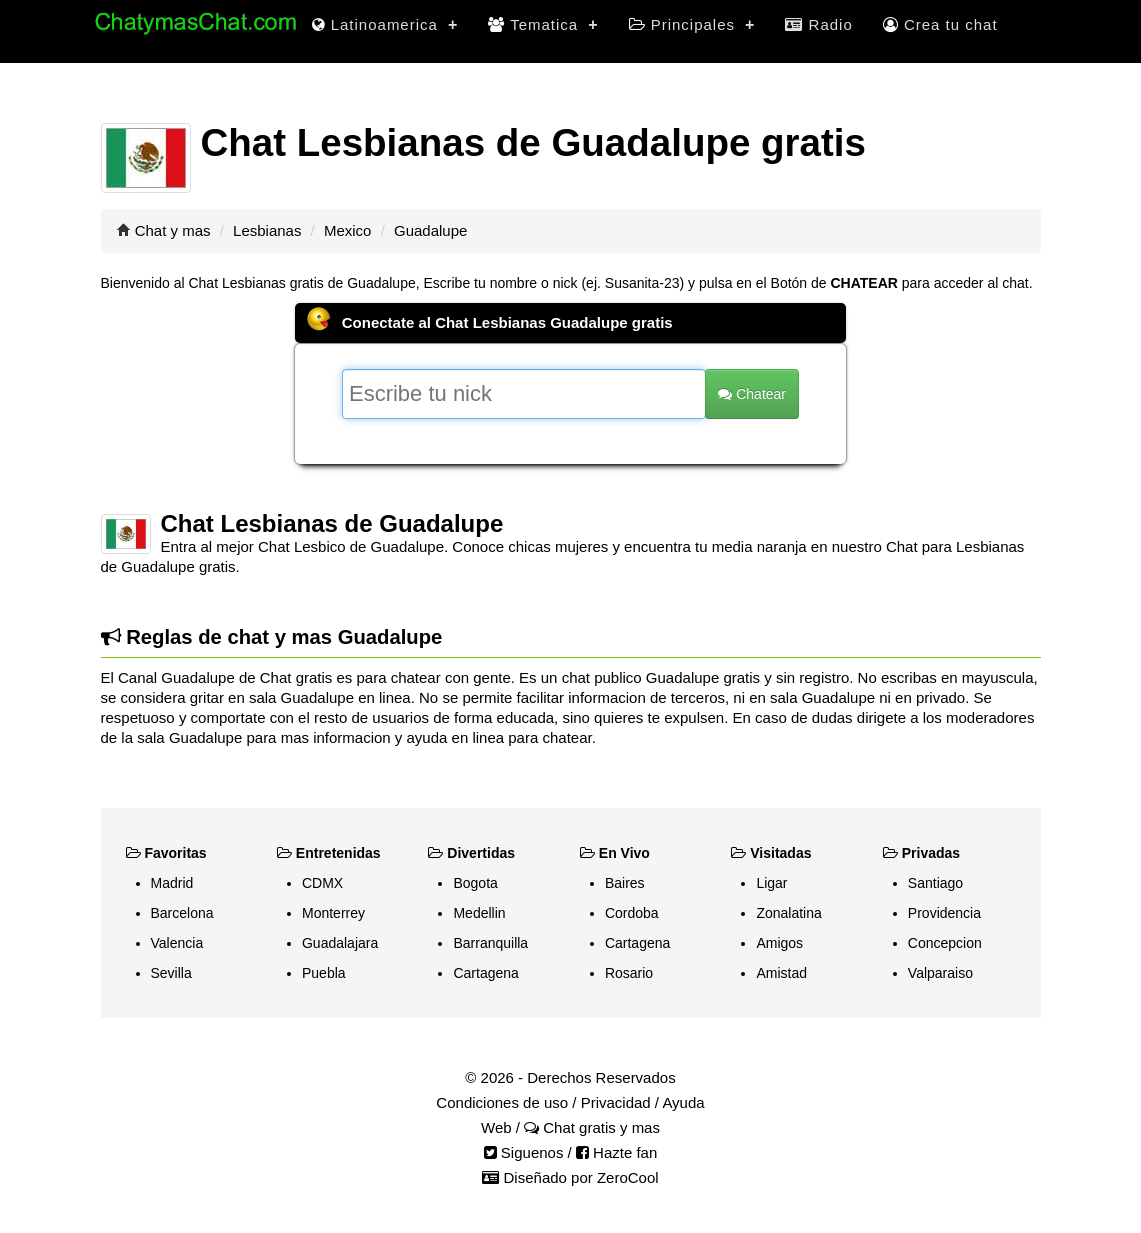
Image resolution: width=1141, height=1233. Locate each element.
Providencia (944, 913)
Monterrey (333, 913)
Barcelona (182, 913)
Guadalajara (340, 943)
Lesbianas (267, 230)
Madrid (172, 883)
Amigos (779, 943)
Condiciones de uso (502, 1102)
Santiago (935, 883)
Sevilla (171, 973)
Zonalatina (788, 913)
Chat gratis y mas (592, 1127)
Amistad (781, 973)
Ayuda (683, 1102)
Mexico (348, 230)
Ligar (771, 883)
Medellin (479, 913)
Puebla (324, 973)
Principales (692, 24)
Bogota (475, 883)
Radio (818, 24)
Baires (625, 883)
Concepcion (945, 943)
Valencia (177, 943)
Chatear (752, 394)
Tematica (543, 24)
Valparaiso (940, 973)
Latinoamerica (385, 24)
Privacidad (616, 1102)
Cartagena (485, 973)
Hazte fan (616, 1152)
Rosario (629, 973)
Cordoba (632, 913)
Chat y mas (173, 230)
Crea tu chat (940, 24)
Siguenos (524, 1152)
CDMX (322, 883)
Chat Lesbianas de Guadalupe (332, 523)
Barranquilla (490, 943)
